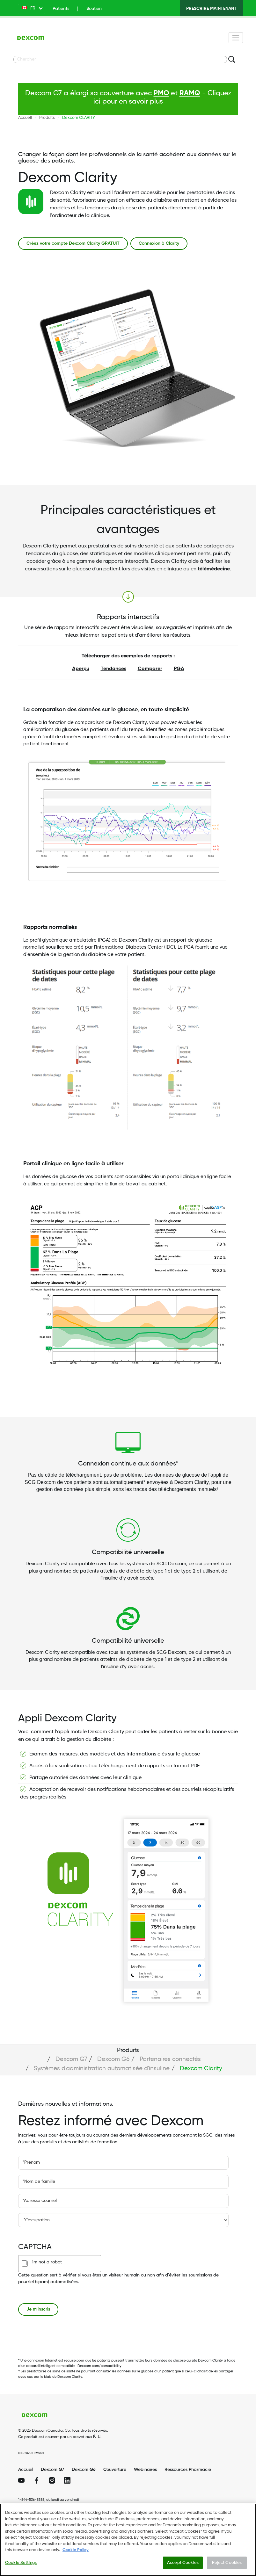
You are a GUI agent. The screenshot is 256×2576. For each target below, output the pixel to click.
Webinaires (145, 2469)
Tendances (113, 668)
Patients (61, 8)
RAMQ (189, 93)
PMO (161, 93)
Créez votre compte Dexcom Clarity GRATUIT (73, 243)
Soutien (94, 8)
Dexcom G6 (113, 2059)
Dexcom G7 (71, 2059)
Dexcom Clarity (201, 2069)
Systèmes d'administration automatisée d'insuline (102, 2069)
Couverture (114, 2469)
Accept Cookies (183, 2565)
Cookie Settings (21, 2565)
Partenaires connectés (170, 2059)
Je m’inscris (38, 2309)
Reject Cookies (227, 2565)
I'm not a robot (47, 2262)
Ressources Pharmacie (188, 2469)
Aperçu (80, 668)
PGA (179, 668)
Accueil (25, 118)
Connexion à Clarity (159, 243)
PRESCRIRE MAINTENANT (211, 8)
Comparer (150, 668)
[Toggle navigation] (236, 37)
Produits (47, 118)
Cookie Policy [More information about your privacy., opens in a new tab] (75, 2553)
